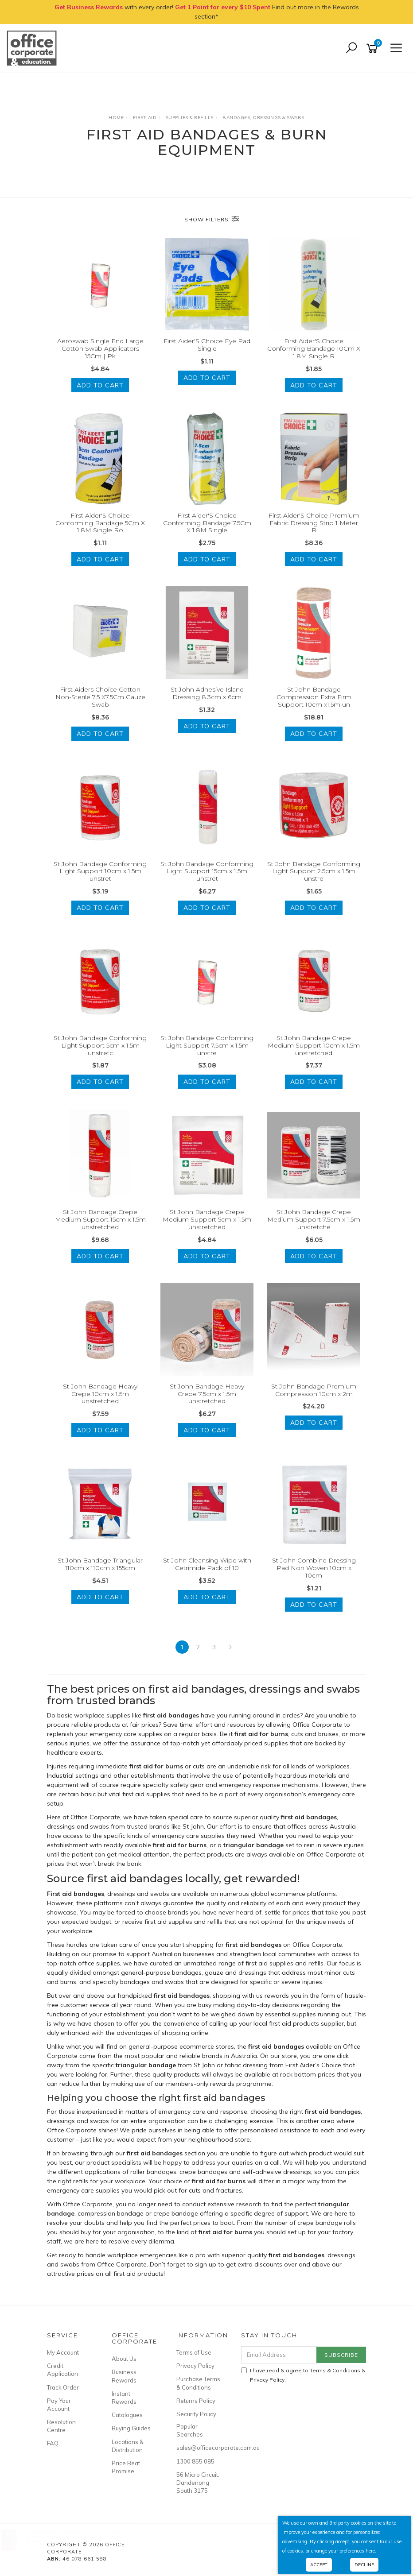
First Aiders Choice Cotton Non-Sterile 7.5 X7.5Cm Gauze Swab (100, 696)
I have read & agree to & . (303, 2375)
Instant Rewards (124, 2397)
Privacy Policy (195, 2365)
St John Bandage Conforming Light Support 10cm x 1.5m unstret (100, 871)
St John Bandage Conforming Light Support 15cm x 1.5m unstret (206, 871)
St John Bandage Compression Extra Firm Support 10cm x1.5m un (314, 696)
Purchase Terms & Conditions (198, 2382)
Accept (318, 2565)
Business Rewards (124, 2375)
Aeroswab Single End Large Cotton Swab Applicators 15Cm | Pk (100, 348)
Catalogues (127, 2414)
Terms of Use (193, 2352)
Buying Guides (131, 2428)
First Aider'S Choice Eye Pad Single (207, 344)
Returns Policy (195, 2400)
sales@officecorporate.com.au (198, 2447)
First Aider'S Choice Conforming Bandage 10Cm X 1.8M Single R (313, 348)
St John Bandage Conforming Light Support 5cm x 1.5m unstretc (100, 1045)
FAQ (52, 2443)
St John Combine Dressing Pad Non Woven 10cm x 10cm (314, 1567)
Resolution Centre (61, 2425)
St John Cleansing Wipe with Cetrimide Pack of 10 (207, 1564)
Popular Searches (189, 2430)
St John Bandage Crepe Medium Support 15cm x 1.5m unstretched (100, 1219)
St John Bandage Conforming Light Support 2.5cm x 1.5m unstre (313, 871)
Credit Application (62, 2369)
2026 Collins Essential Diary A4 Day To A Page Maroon (84, 2539)
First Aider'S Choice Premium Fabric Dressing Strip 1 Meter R (314, 522)
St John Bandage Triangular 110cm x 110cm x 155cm (100, 1564)
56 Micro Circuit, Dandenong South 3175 (197, 2482)
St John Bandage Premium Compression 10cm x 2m (313, 1390)
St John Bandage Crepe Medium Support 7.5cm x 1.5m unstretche (313, 1219)
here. (371, 2551)
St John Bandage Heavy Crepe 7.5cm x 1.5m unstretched (207, 1393)
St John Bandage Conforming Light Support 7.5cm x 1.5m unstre (206, 1045)
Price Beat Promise (126, 2467)
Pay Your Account (59, 2404)
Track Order (63, 2387)
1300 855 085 (195, 2461)
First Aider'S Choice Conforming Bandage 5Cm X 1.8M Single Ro (100, 522)
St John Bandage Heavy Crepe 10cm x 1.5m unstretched (100, 1393)
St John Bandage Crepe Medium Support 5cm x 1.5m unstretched (207, 1219)
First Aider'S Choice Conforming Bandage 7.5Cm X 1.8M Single (207, 522)
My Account (63, 2352)
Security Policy (196, 2413)
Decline (364, 2565)
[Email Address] (279, 2354)
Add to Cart (100, 385)
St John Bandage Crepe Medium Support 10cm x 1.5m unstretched (314, 1045)
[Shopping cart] (373, 48)
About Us (124, 2358)
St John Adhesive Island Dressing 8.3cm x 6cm (207, 693)
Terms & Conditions (335, 2370)
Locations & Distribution (128, 2445)
